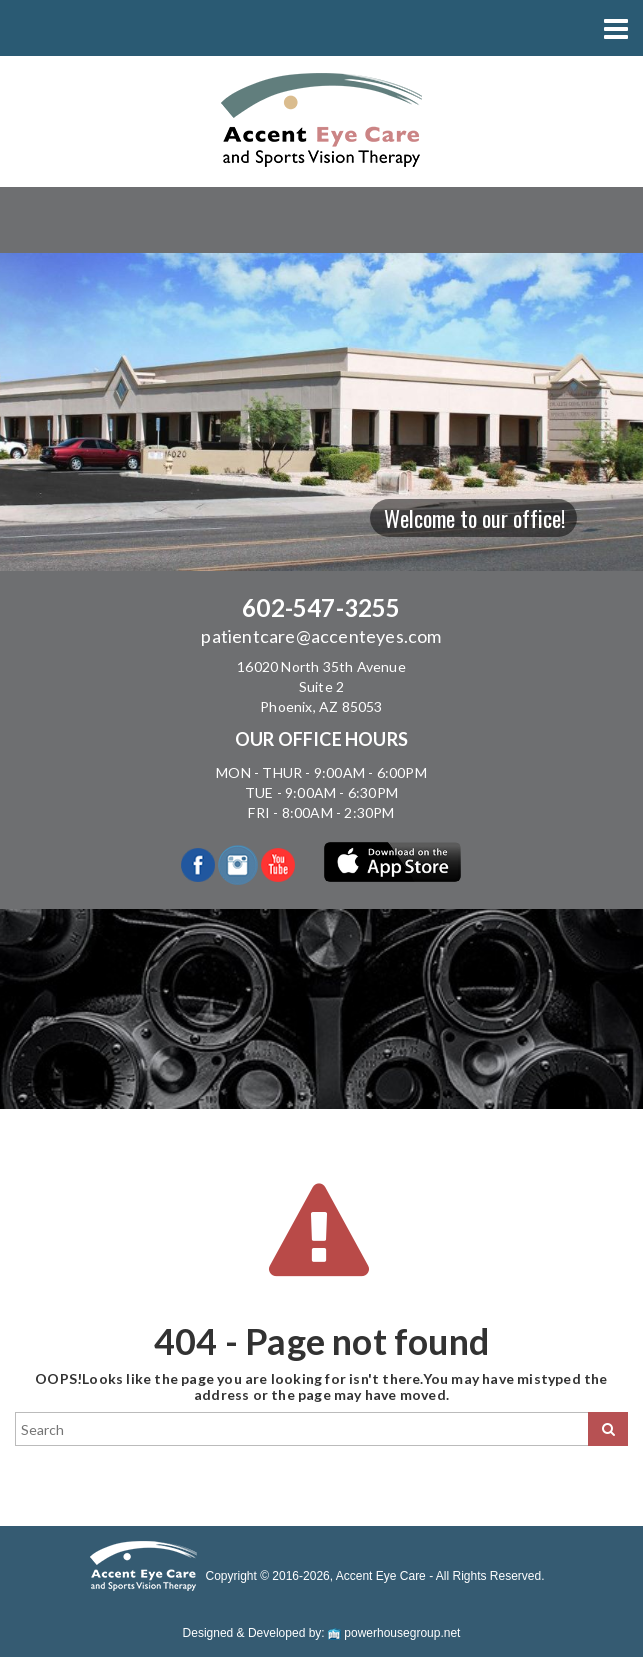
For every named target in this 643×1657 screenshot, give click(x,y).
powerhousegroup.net (394, 1633)
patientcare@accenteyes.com (321, 636)
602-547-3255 (321, 607)
